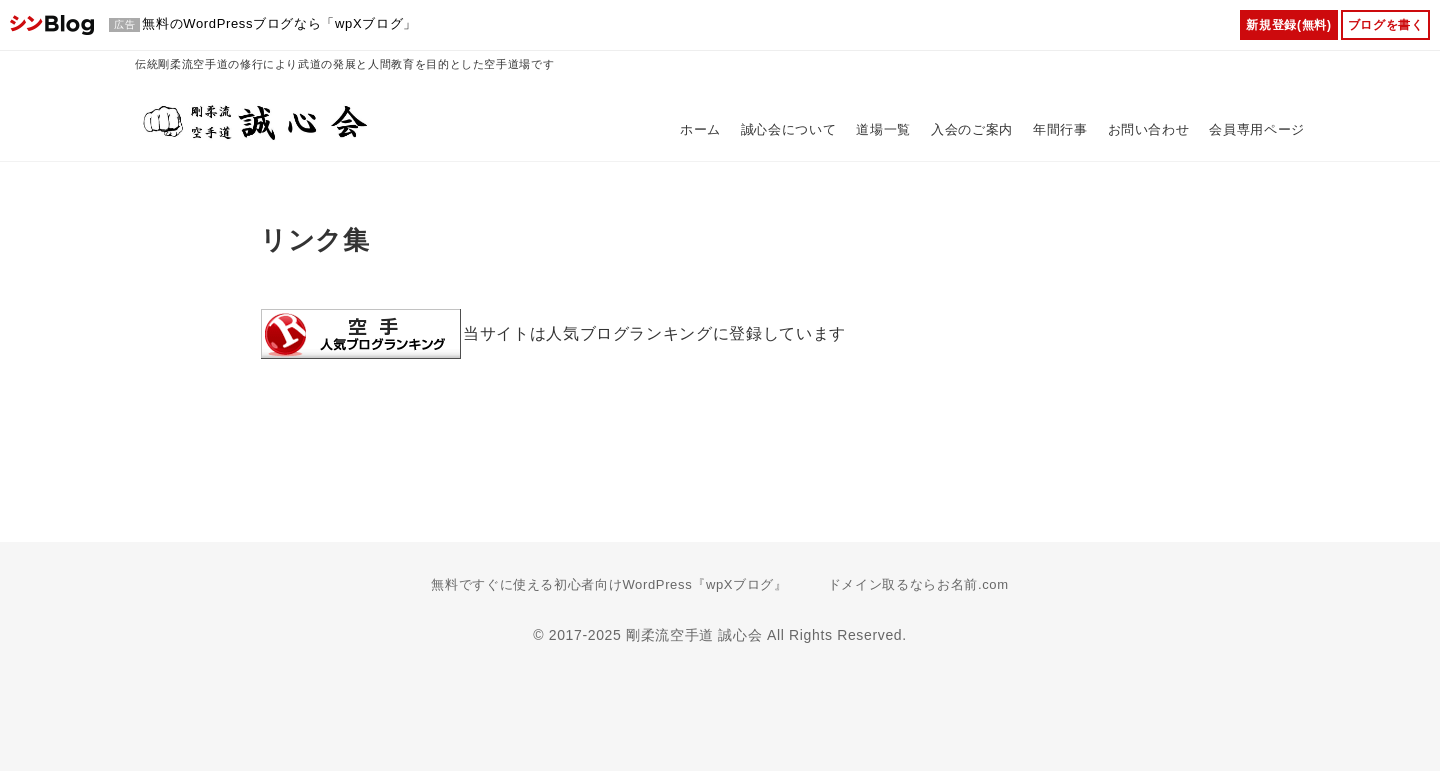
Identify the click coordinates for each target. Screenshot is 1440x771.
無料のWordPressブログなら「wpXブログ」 (279, 23)
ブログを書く (1386, 25)
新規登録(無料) (1288, 25)
